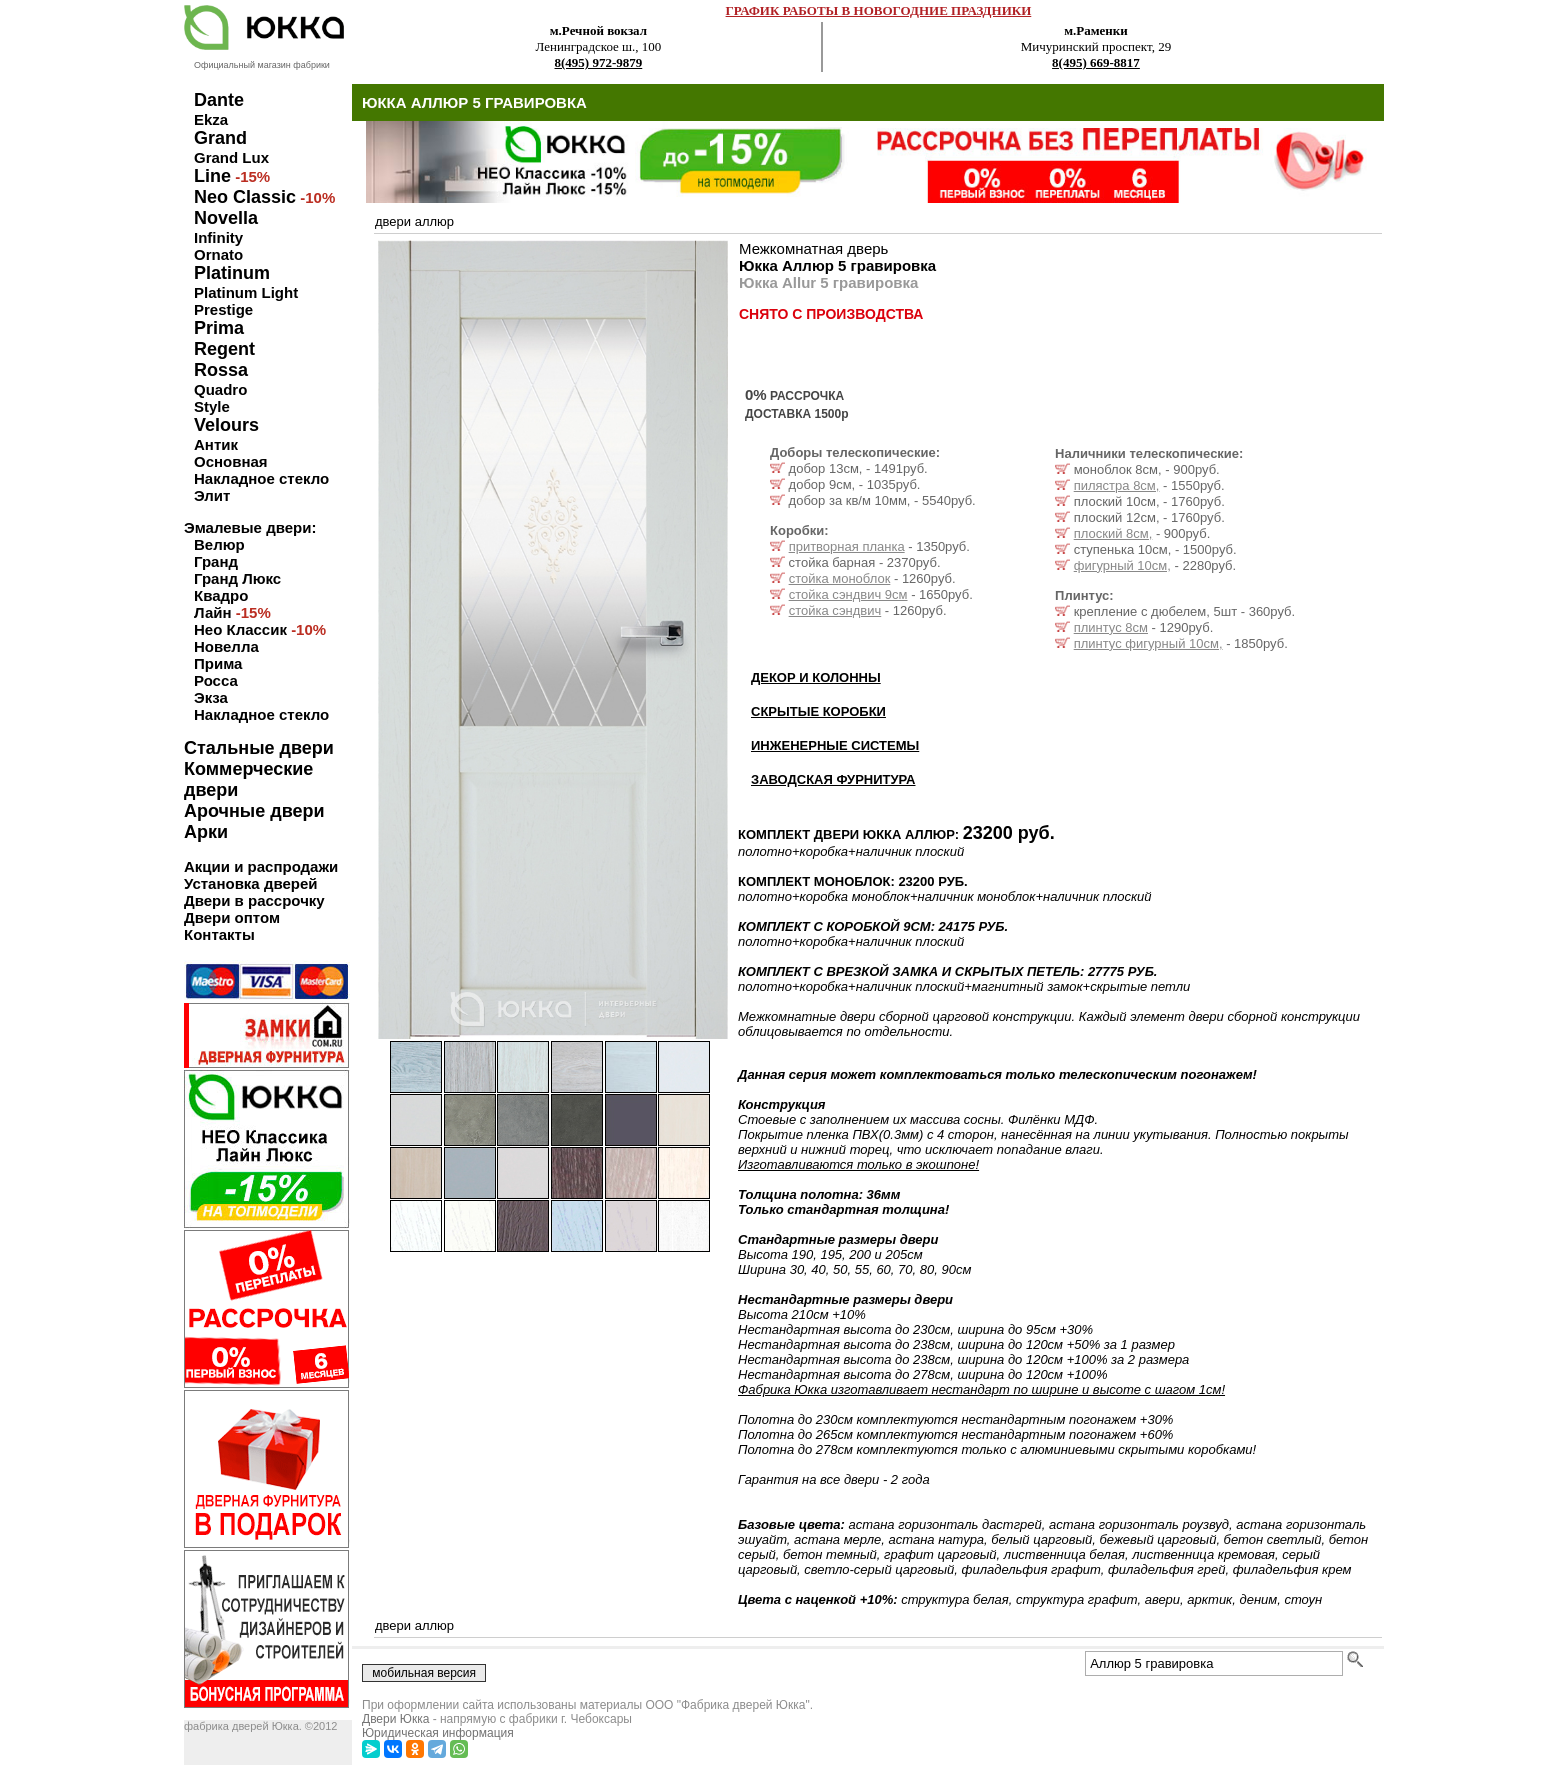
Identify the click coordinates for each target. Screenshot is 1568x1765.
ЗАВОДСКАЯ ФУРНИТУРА (833, 779)
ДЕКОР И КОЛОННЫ (816, 677)
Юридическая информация (438, 1733)
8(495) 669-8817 (1096, 62)
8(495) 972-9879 (599, 62)
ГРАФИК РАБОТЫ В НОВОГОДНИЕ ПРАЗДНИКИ (879, 10)
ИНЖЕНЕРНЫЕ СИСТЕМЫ (835, 745)
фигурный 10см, (1122, 565)
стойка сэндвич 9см (848, 594)
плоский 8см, (1113, 533)
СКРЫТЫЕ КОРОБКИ (818, 711)
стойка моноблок (840, 578)
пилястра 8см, (1117, 485)
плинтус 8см (1111, 627)
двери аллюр (414, 221)
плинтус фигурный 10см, (1148, 643)
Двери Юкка (395, 1719)
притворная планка (847, 546)
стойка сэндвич (835, 610)
